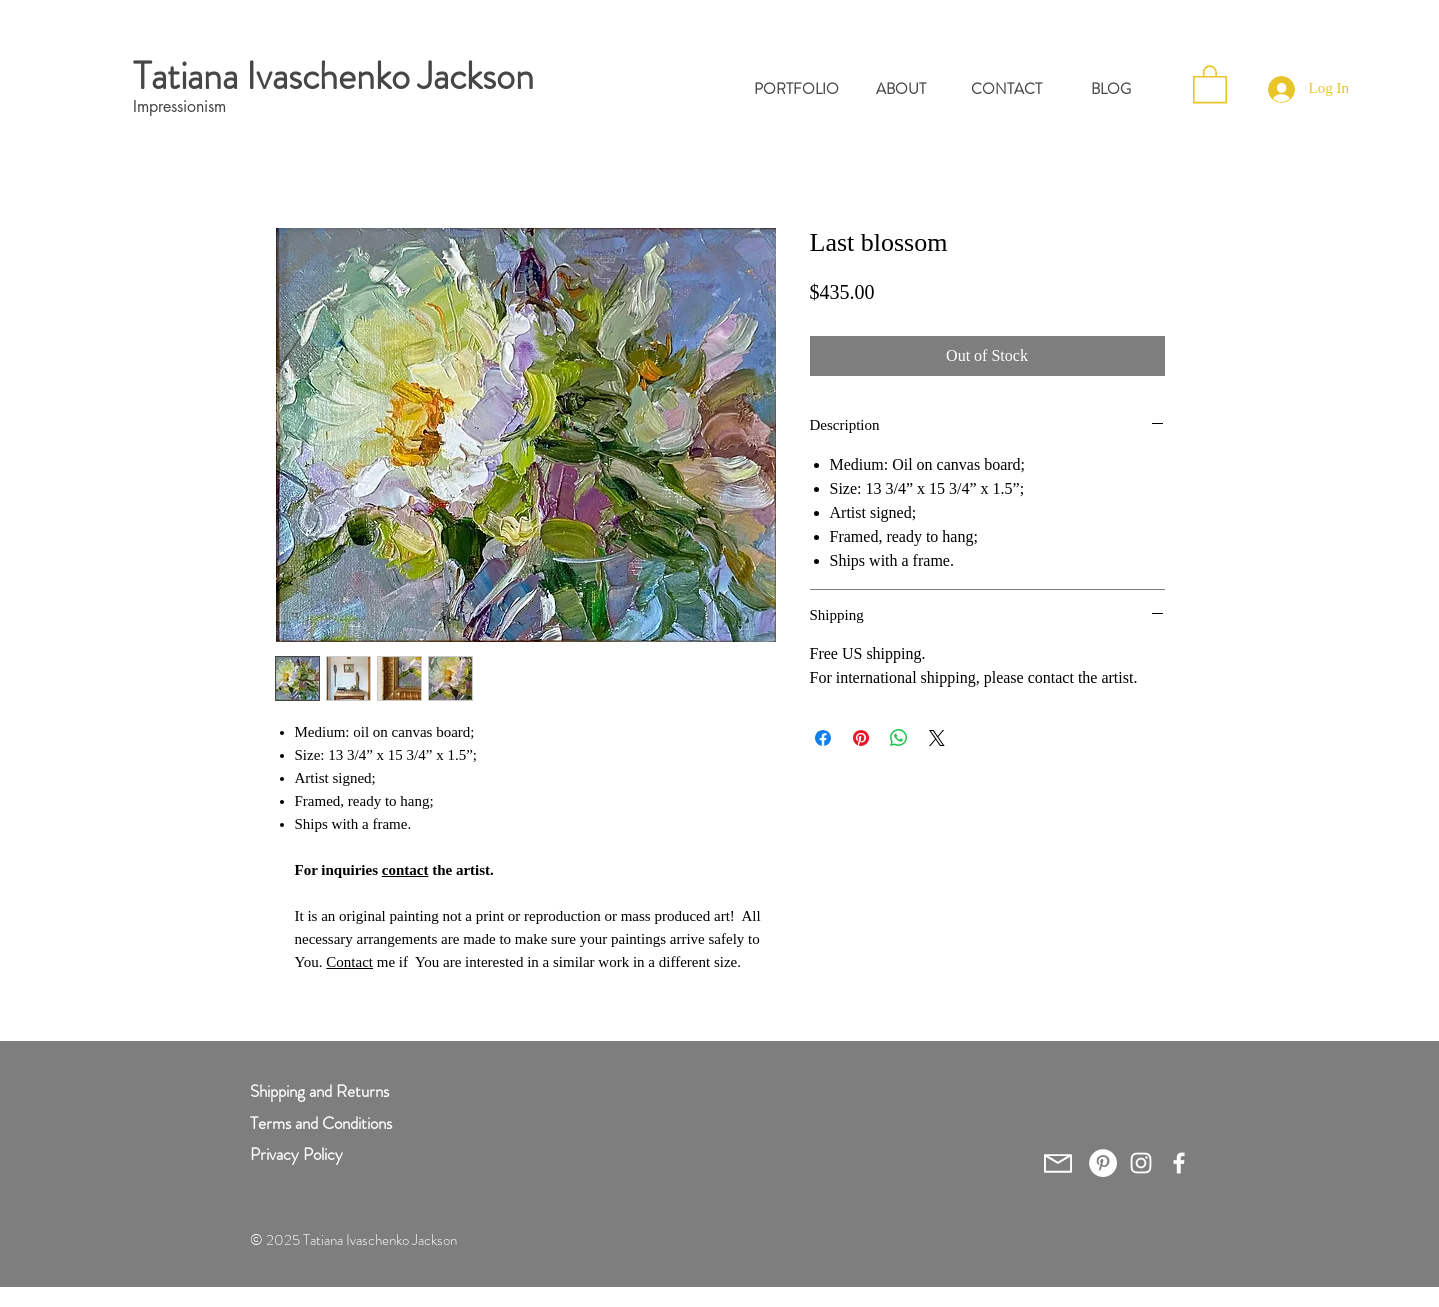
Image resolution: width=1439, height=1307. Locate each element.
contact (405, 870)
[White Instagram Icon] (1141, 1163)
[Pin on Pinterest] (861, 738)
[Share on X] (937, 738)
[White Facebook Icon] (1179, 1163)
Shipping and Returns (319, 1091)
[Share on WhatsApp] (899, 738)
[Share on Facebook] (823, 738)
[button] (1210, 83)
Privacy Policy (296, 1154)
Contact (349, 962)
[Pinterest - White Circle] (1103, 1163)
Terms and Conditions (321, 1123)
